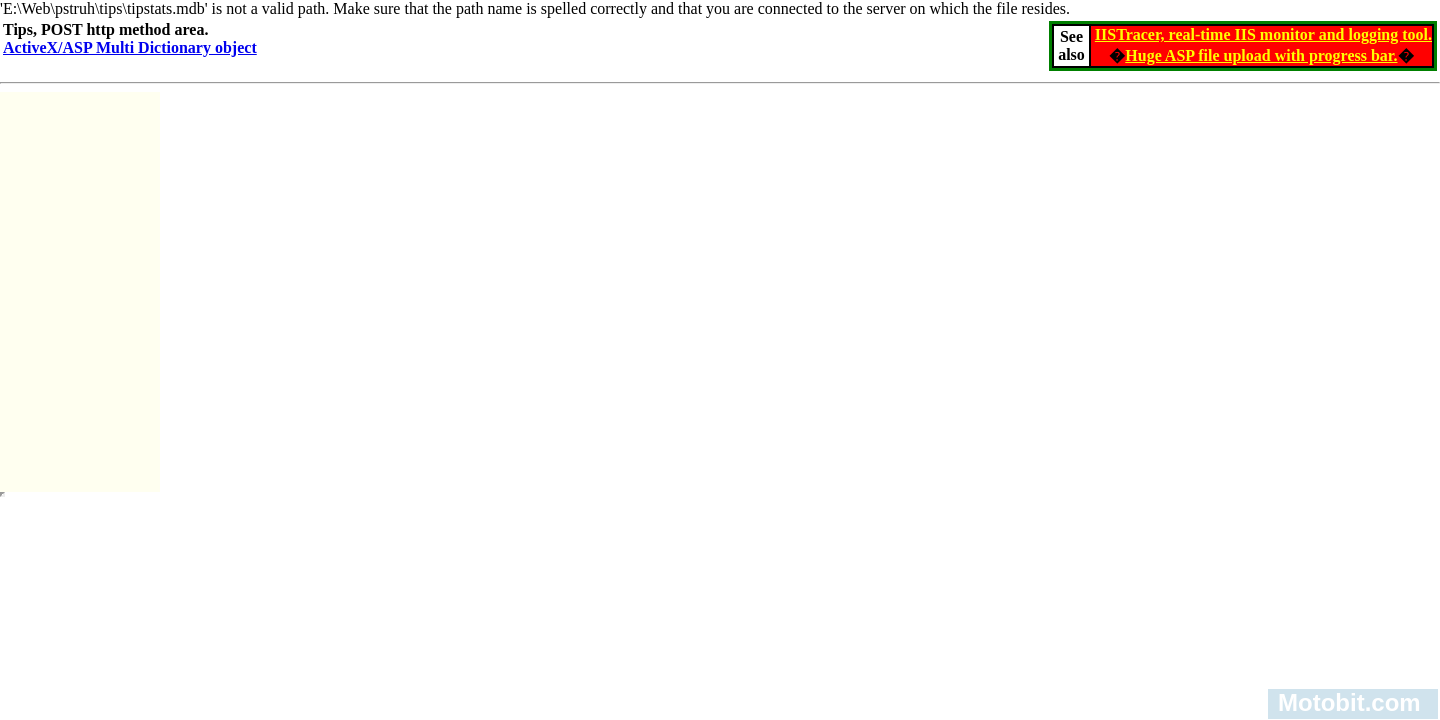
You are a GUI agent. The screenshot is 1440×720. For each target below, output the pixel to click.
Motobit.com (1349, 702)
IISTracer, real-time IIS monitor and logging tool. (1263, 34)
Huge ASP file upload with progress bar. (1261, 55)
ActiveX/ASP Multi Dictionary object (130, 47)
